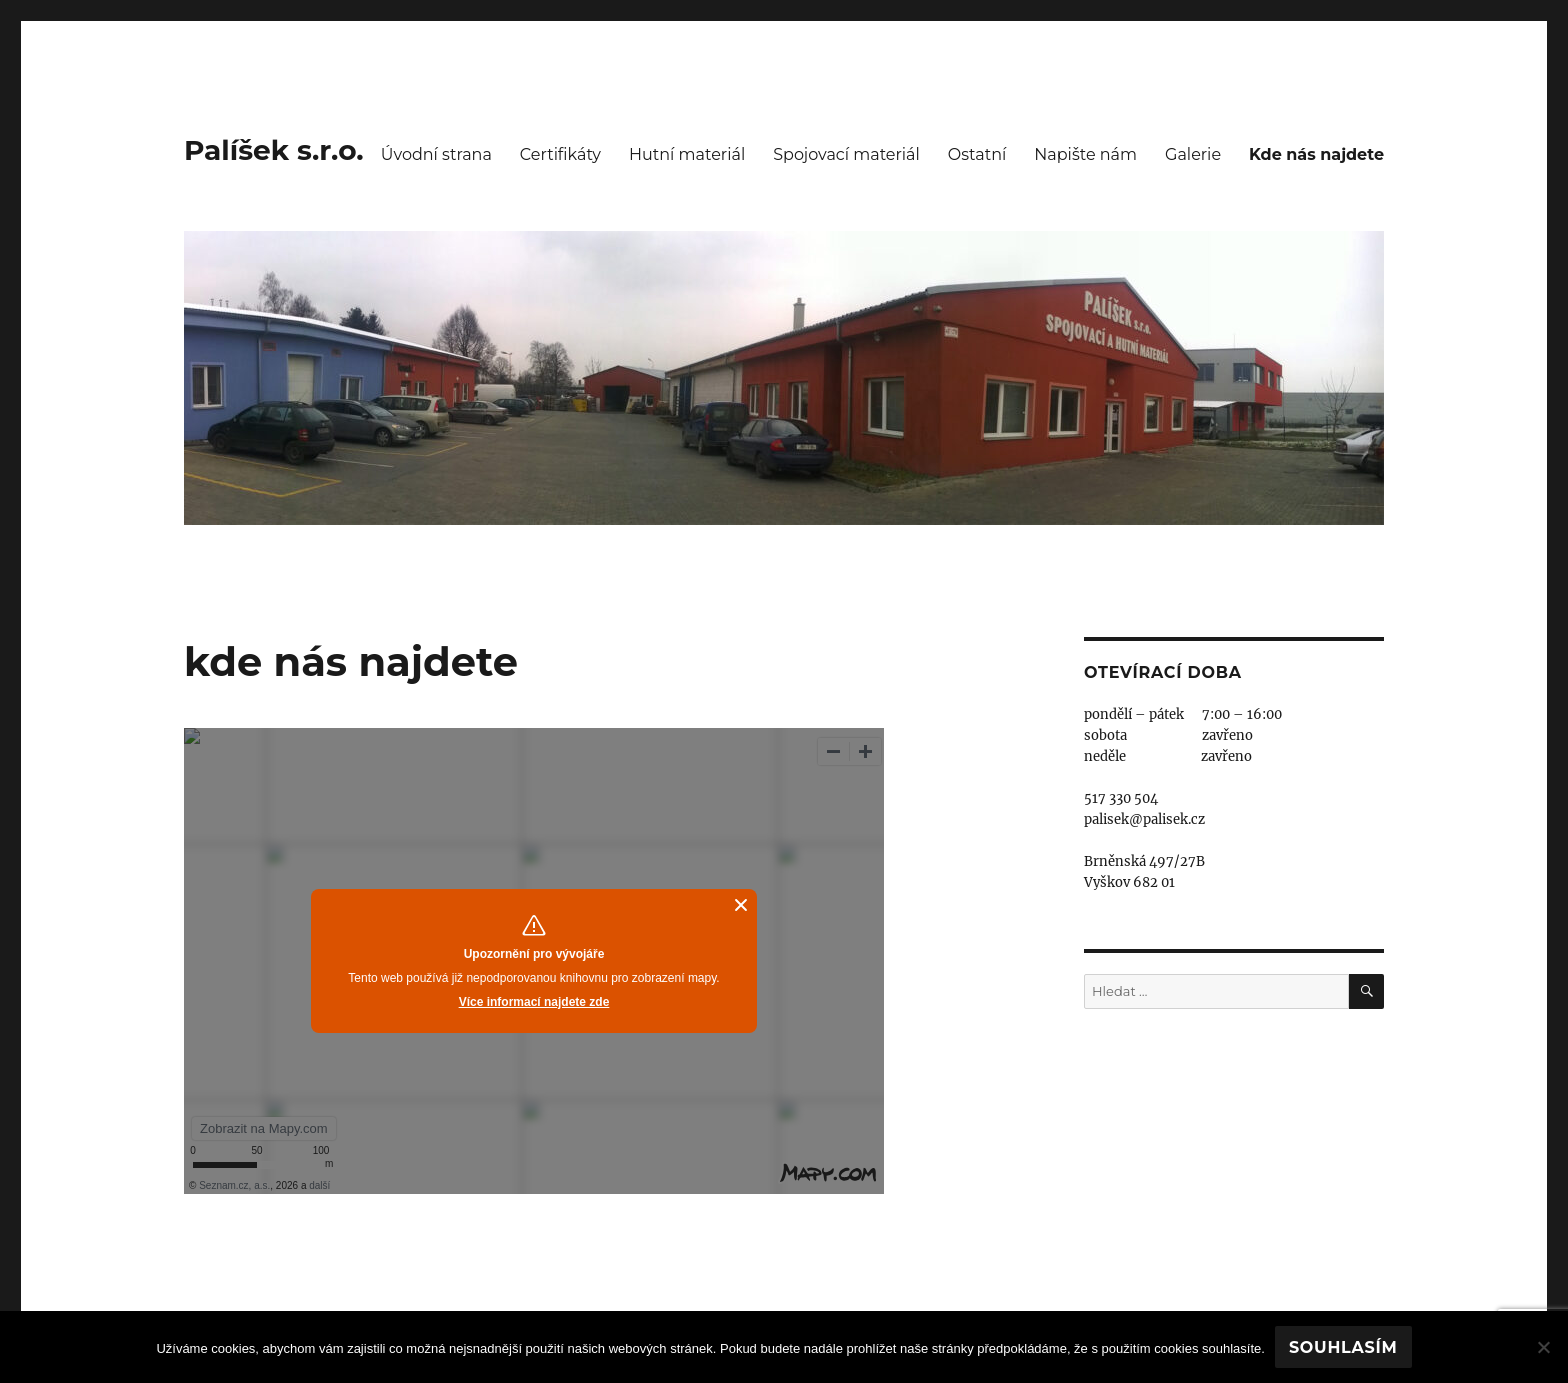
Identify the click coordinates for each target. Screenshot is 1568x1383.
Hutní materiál (687, 154)
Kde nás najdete (1316, 154)
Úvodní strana (436, 154)
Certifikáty (560, 154)
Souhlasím (1343, 1347)
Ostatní (977, 154)
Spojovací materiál (846, 154)
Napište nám (1085, 154)
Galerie (1193, 154)
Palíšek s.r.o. (274, 150)
